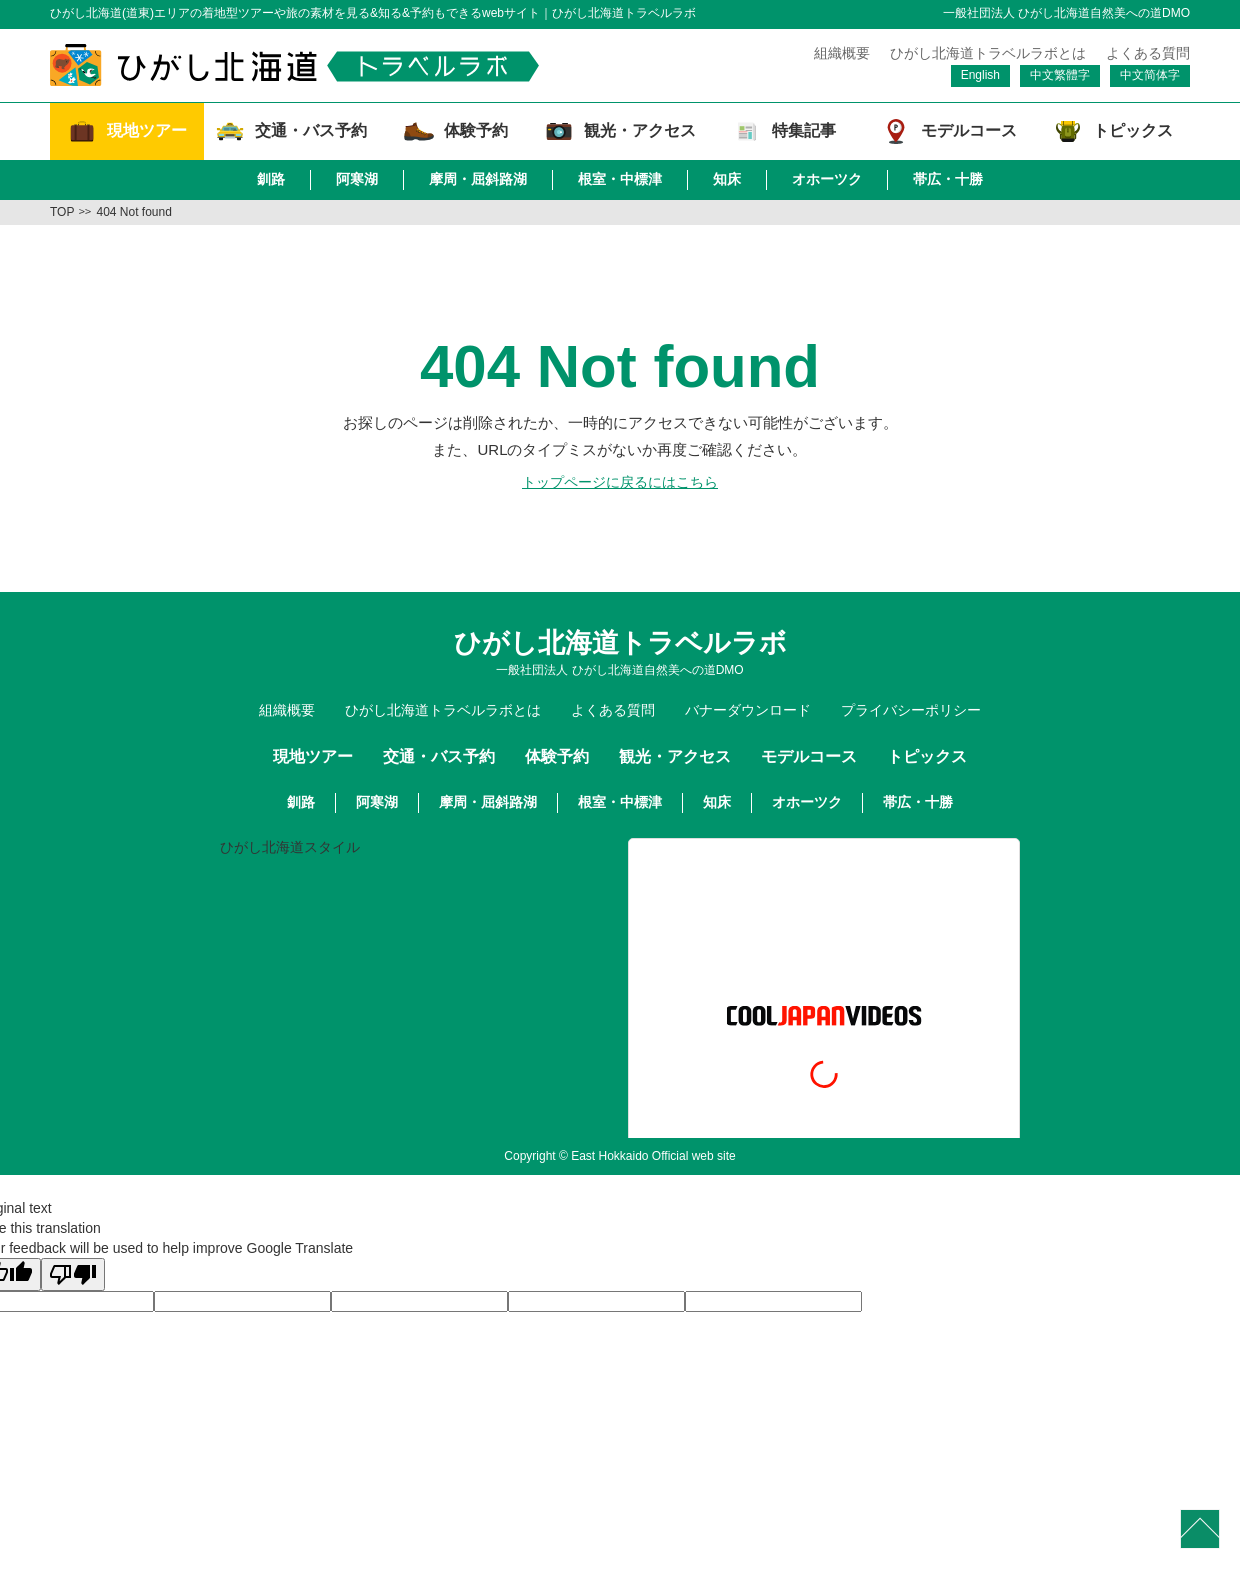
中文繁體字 (1060, 75)
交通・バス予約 (439, 756)
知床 (727, 179)
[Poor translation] (73, 1274)
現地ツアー (313, 756)
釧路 (271, 179)
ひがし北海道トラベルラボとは (988, 53)
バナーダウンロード (748, 710)
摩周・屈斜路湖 (478, 179)
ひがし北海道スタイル (290, 847)
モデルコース (809, 756)
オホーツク (827, 179)
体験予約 (557, 756)
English (980, 75)
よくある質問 (1148, 53)
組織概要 (842, 53)
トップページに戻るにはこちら (620, 482)
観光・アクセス (675, 756)
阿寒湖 (357, 179)
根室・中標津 (620, 179)
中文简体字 (1150, 75)
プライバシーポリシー (911, 710)
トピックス (927, 756)
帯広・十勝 (948, 179)
